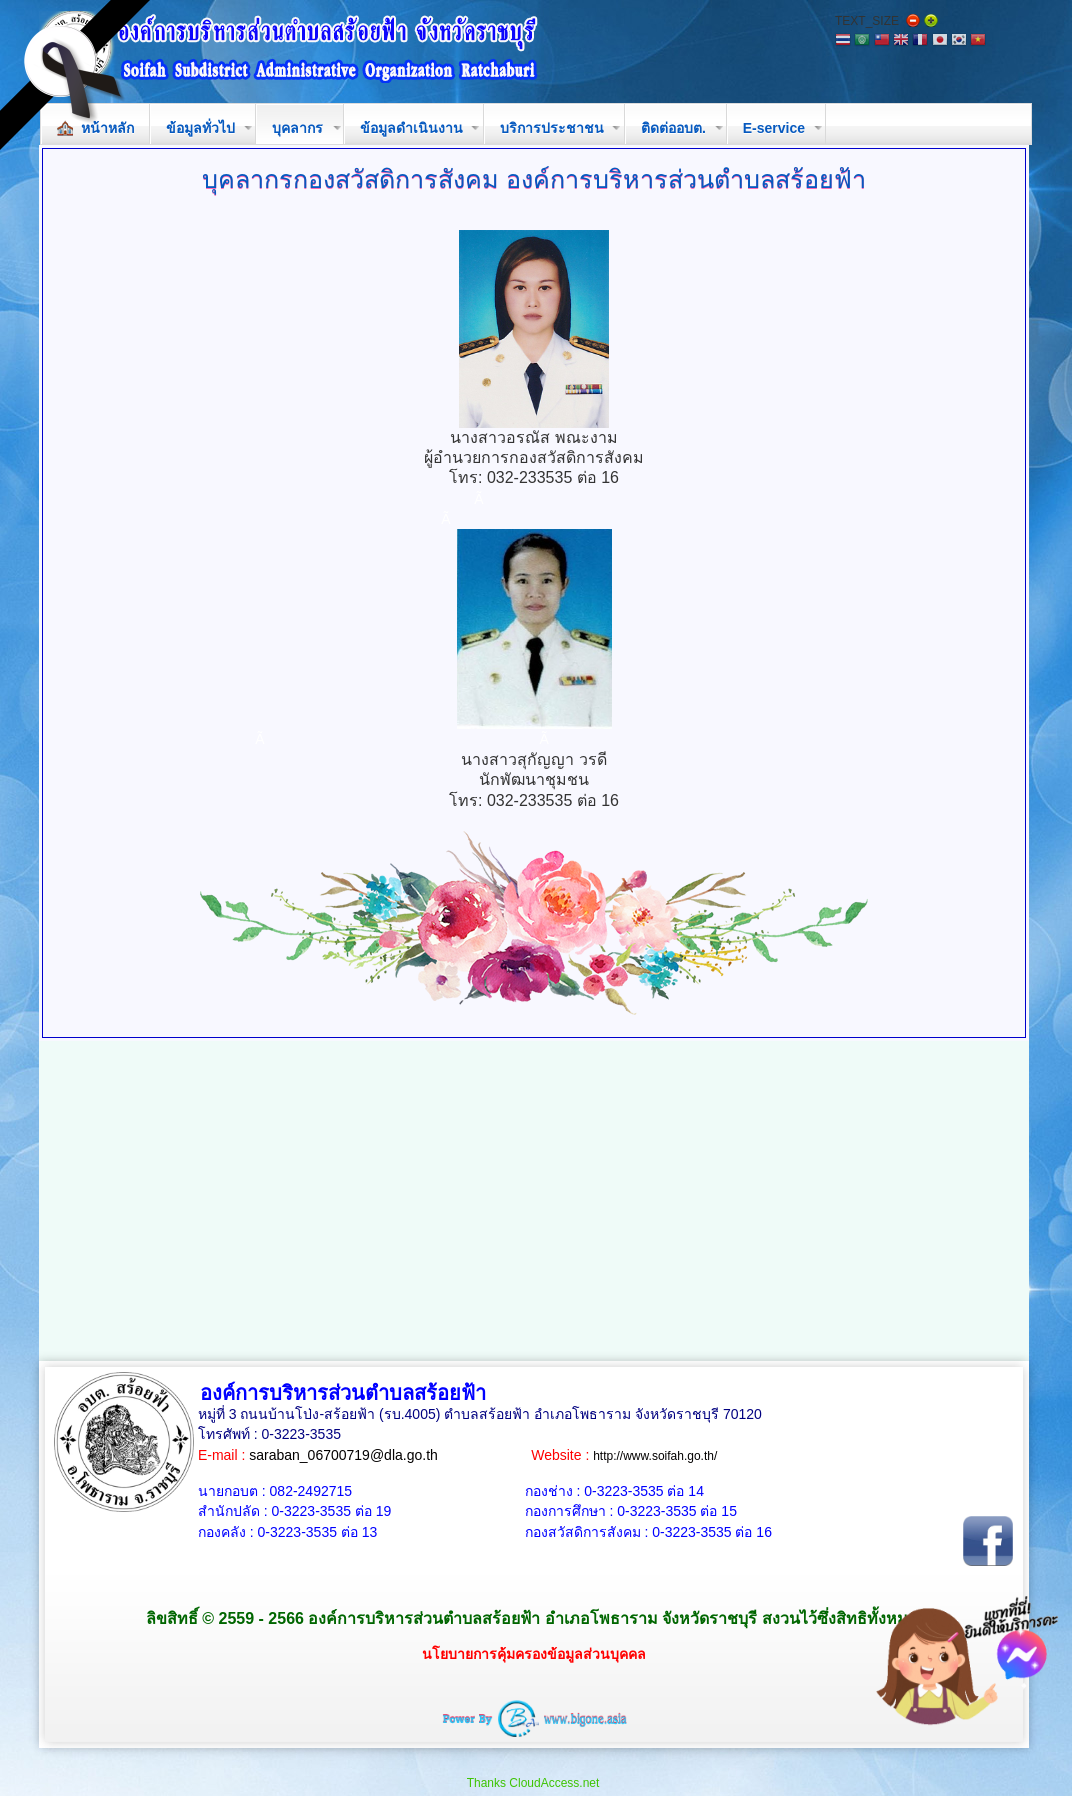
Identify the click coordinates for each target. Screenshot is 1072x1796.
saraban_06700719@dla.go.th (343, 1455)
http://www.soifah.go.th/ (655, 1456)
